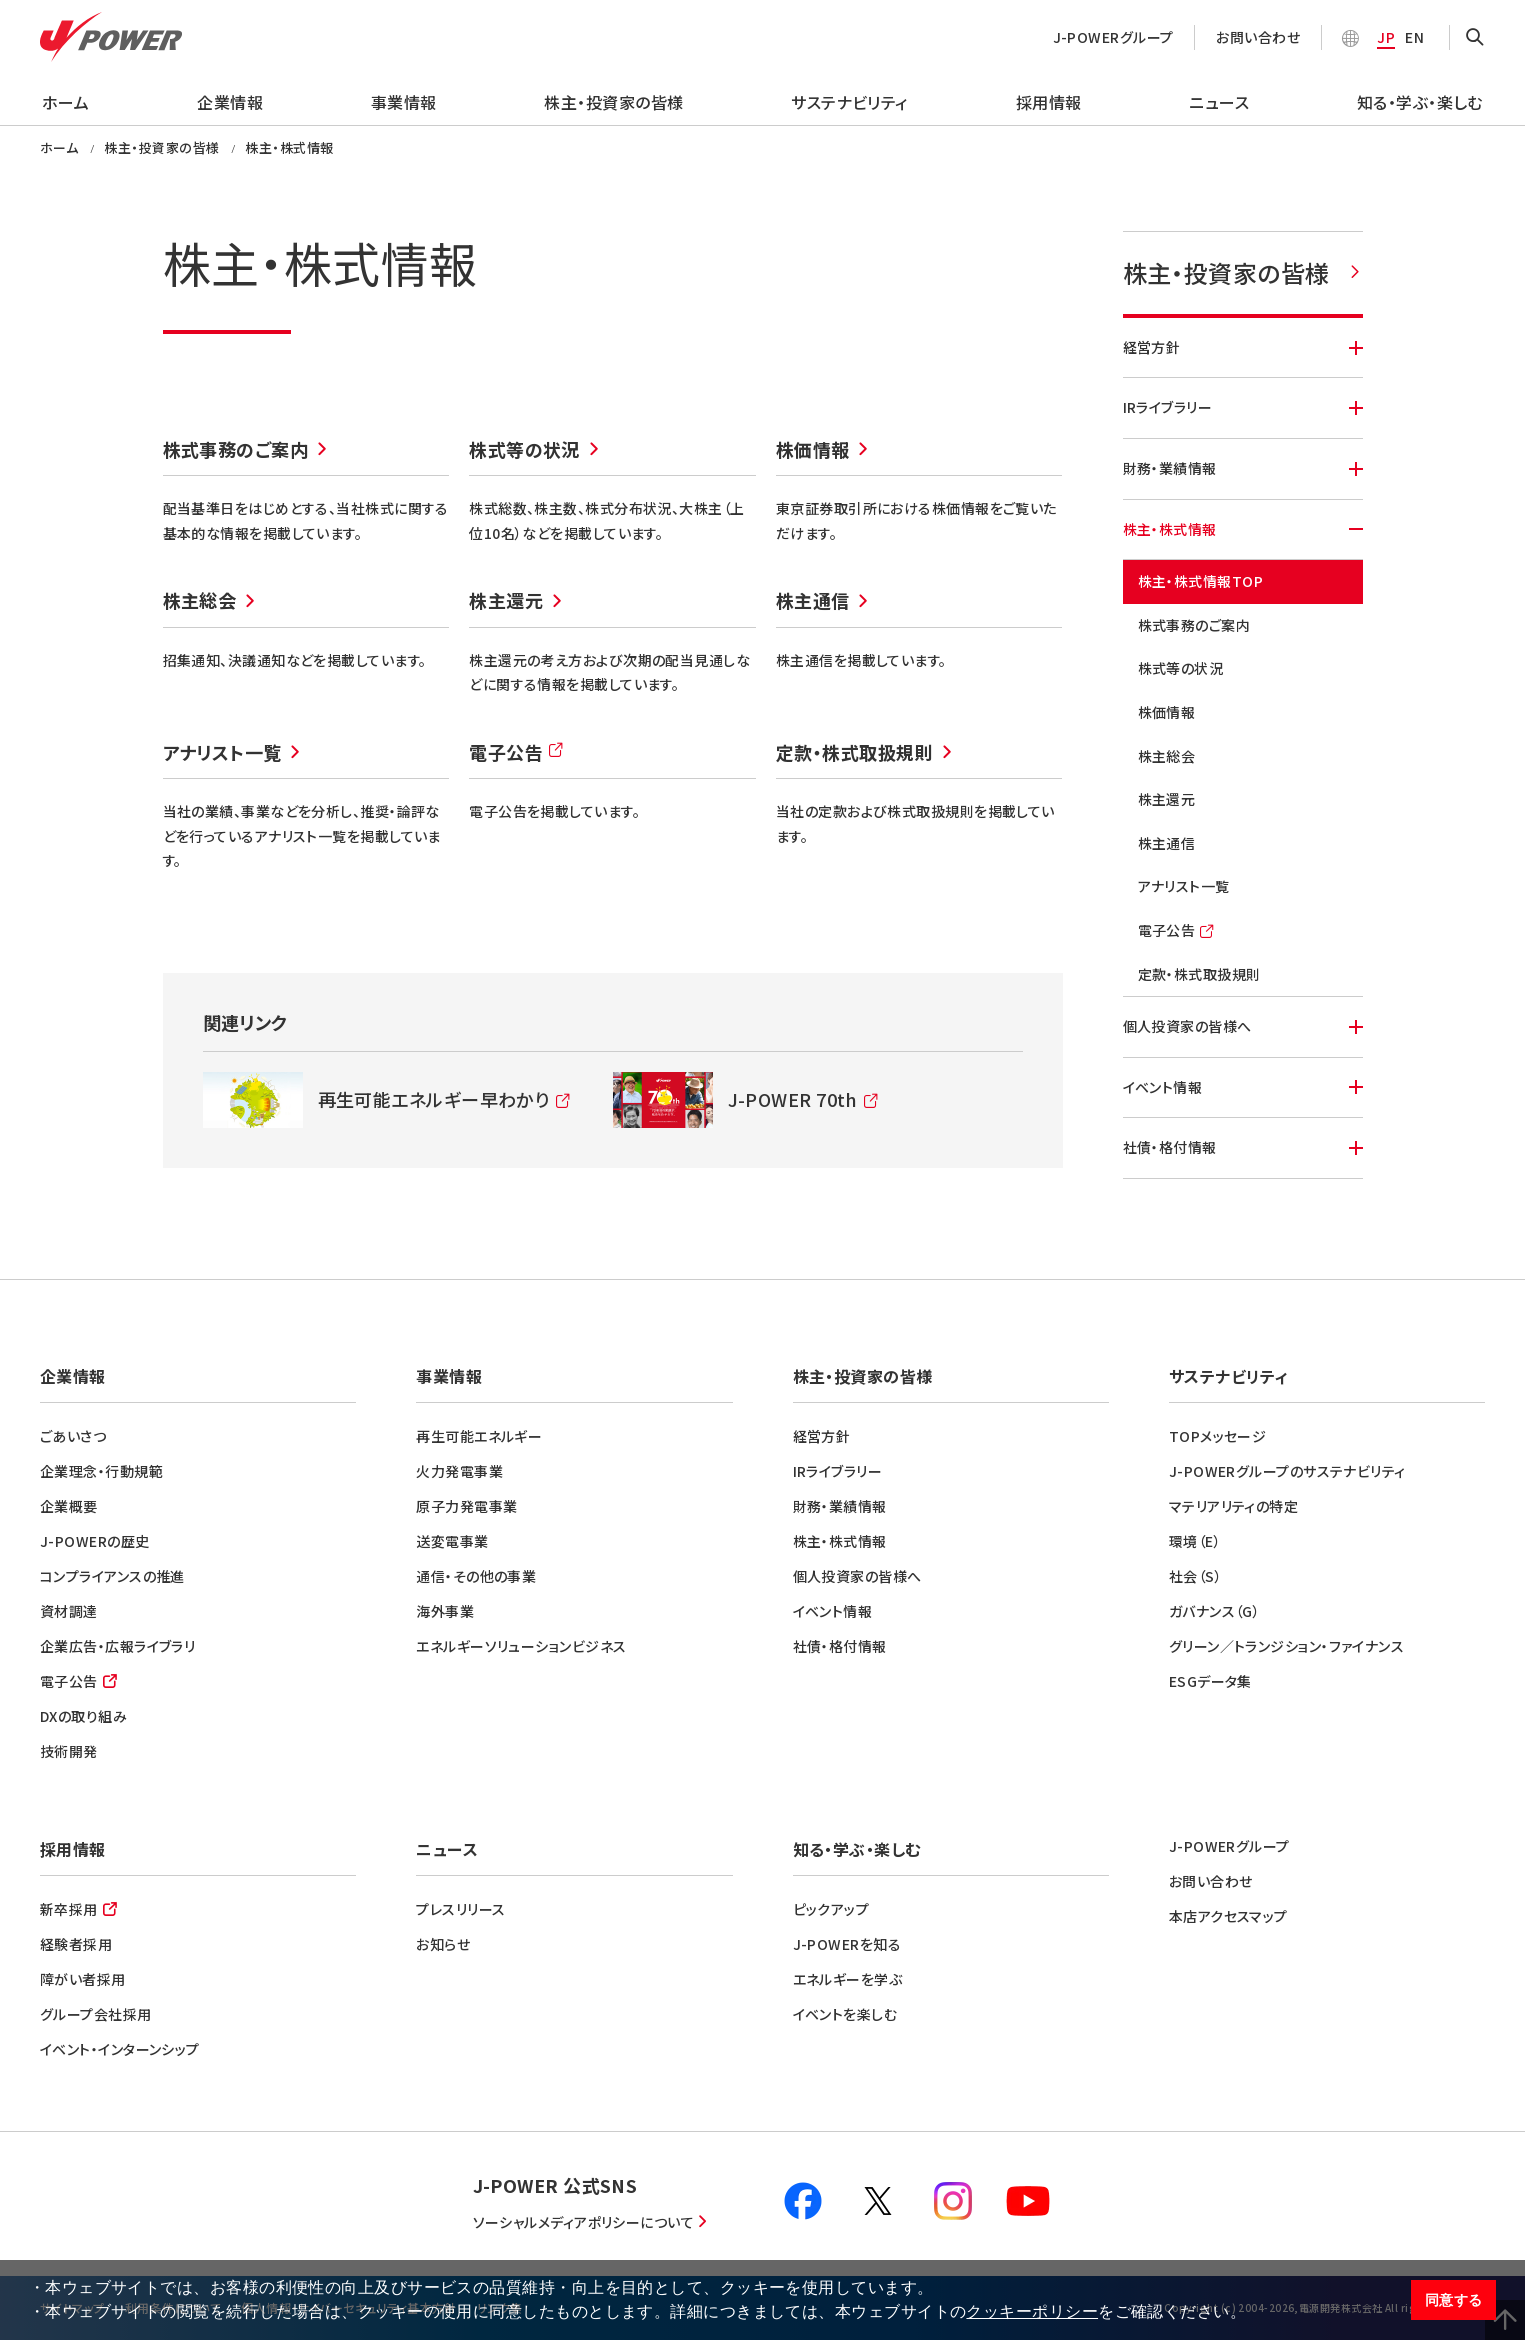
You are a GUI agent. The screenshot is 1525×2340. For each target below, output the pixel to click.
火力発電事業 (459, 1471)
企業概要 (69, 1506)
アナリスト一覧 (222, 752)
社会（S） (1195, 1576)
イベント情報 (1243, 1087)
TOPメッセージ (1218, 1436)
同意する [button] (1454, 2300)
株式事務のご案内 (236, 449)
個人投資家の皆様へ (1243, 1026)
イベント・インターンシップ (120, 2049)
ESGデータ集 (1210, 1681)
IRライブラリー (1243, 407)
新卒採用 (69, 1909)
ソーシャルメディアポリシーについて (584, 2222)
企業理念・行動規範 (101, 1471)
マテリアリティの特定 (1234, 1506)
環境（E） (1195, 1541)
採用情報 (1049, 102)
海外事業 (445, 1611)
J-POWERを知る (847, 1944)
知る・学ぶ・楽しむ (1420, 102)
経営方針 (1243, 347)
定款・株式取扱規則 (854, 752)
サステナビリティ (849, 102)
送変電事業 (452, 1541)
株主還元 (506, 600)
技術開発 (69, 1751)
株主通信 (813, 600)
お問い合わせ (1258, 37)
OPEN (1475, 38)
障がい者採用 (83, 1979)
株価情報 (813, 449)
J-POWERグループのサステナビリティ (1287, 1471)
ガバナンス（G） (1215, 1611)
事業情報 (404, 102)
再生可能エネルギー (479, 1436)
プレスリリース (460, 1909)
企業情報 (230, 102)
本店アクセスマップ (1228, 1916)
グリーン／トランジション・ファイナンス (1287, 1646)
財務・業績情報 (1243, 468)
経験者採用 (76, 1944)
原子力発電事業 (466, 1506)
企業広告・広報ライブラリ (117, 1646)
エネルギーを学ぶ (848, 1979)
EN (1414, 37)
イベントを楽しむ (845, 2014)
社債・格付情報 (1243, 1147)
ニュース (1219, 102)
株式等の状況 (524, 449)
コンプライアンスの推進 (112, 1576)
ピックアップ (831, 1909)
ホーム (65, 102)
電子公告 (517, 756)
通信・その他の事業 (476, 1576)
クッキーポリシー (1032, 2311)
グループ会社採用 (96, 2014)
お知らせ (443, 1944)
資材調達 (69, 1611)
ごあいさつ (73, 1436)
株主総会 (200, 600)
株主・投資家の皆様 (613, 102)
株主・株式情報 (1243, 529)
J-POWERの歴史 (95, 1541)
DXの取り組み (83, 1716)
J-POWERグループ (1113, 37)
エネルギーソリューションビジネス (521, 1646)
